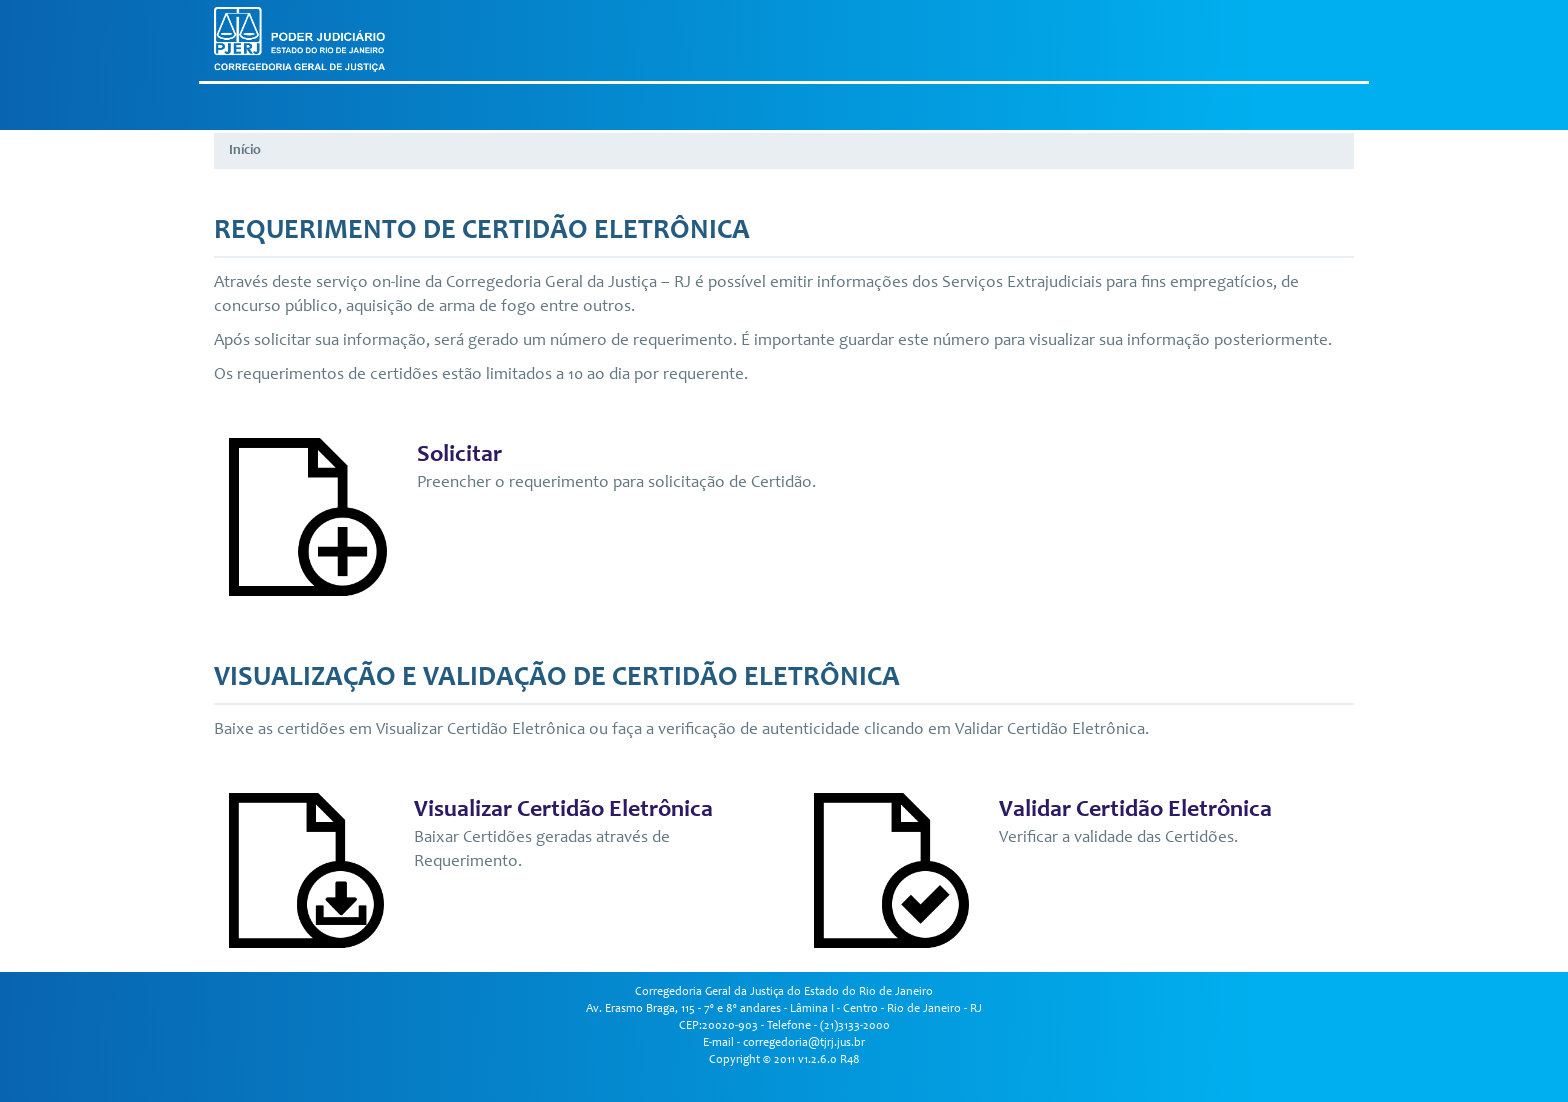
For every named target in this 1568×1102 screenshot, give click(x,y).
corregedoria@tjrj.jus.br (804, 1043)
